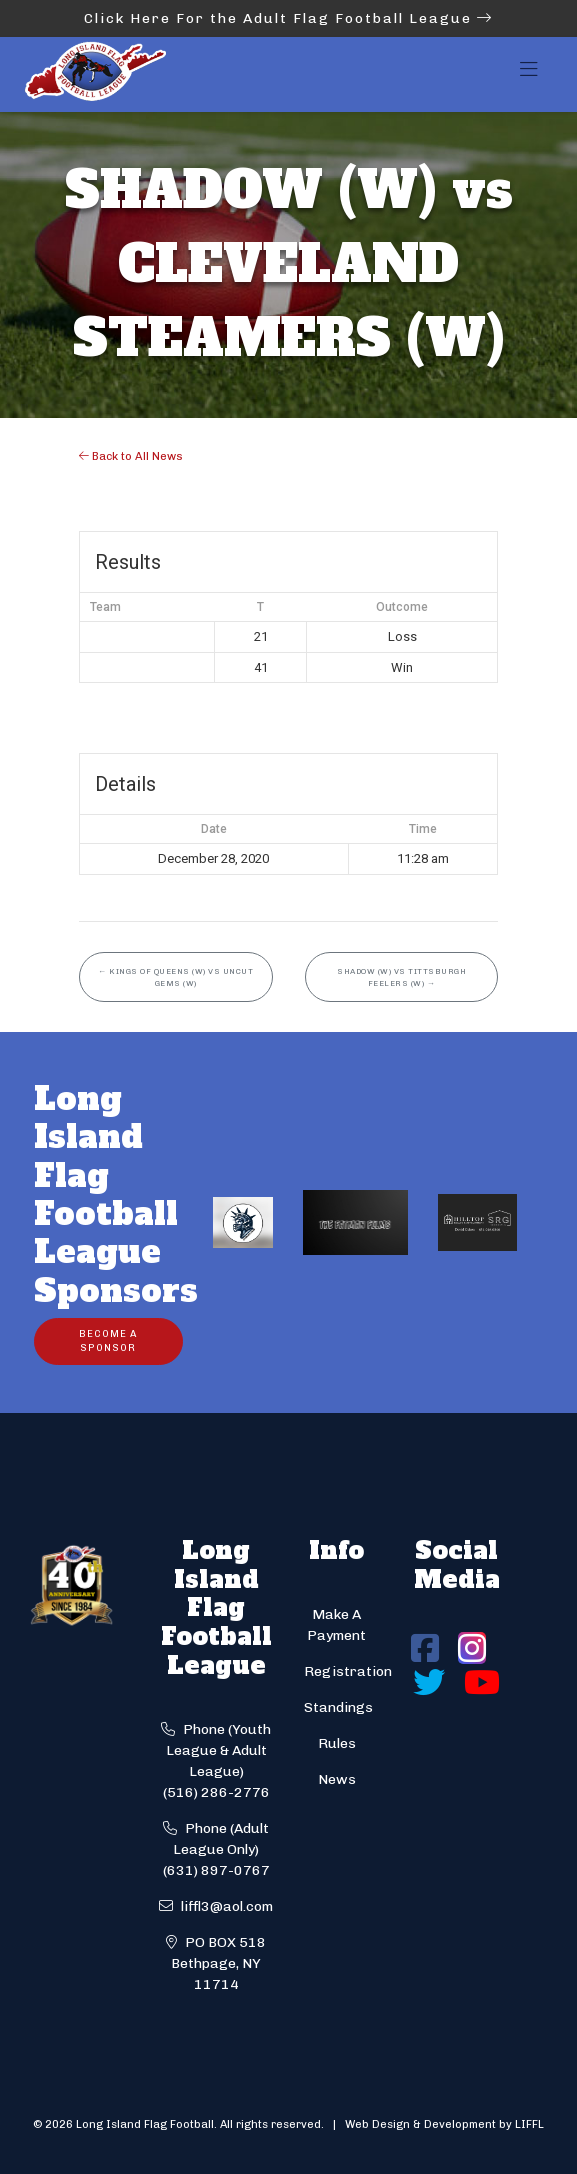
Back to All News (131, 456)
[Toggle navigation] (529, 75)
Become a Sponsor (108, 1340)
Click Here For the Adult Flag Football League (288, 18)
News (337, 1779)
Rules (337, 1743)
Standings (338, 1707)
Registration (348, 1671)
